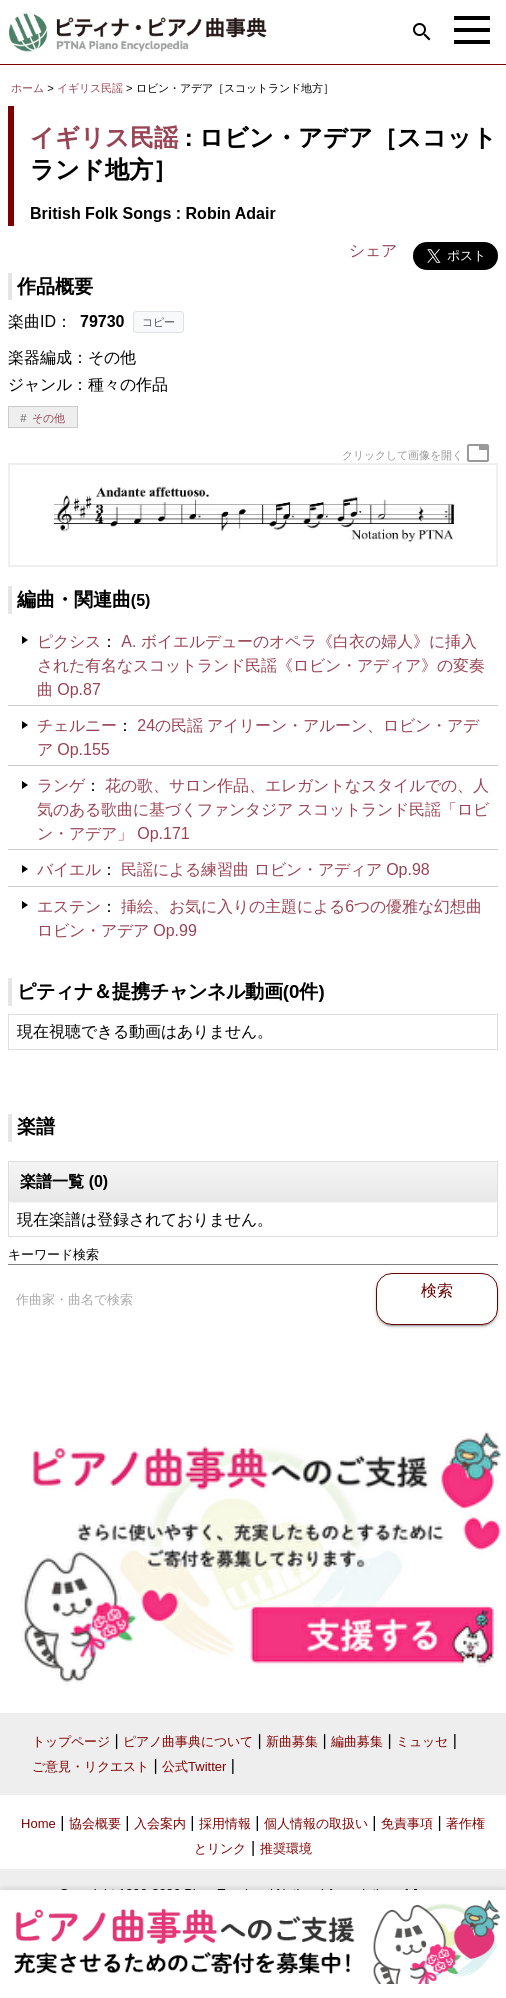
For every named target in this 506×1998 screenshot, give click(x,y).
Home (38, 1823)
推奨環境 (286, 1848)
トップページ (71, 1741)
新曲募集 (292, 1741)
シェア (373, 250)
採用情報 (225, 1823)
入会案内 (160, 1823)
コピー (158, 322)
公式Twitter (194, 1766)
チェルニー (77, 725)
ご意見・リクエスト (90, 1766)
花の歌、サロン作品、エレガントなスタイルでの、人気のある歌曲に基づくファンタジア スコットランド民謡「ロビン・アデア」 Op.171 (263, 809)
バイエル (69, 869)
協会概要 (95, 1823)
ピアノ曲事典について (188, 1741)
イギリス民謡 (90, 88)
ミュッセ (422, 1741)
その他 (48, 418)
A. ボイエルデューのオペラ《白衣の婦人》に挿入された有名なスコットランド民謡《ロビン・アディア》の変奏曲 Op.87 (261, 665)
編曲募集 (357, 1741)
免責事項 (407, 1823)
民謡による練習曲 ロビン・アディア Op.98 (275, 869)
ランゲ (61, 785)
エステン (69, 906)
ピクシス (69, 641)
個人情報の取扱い (316, 1823)
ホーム (27, 88)
